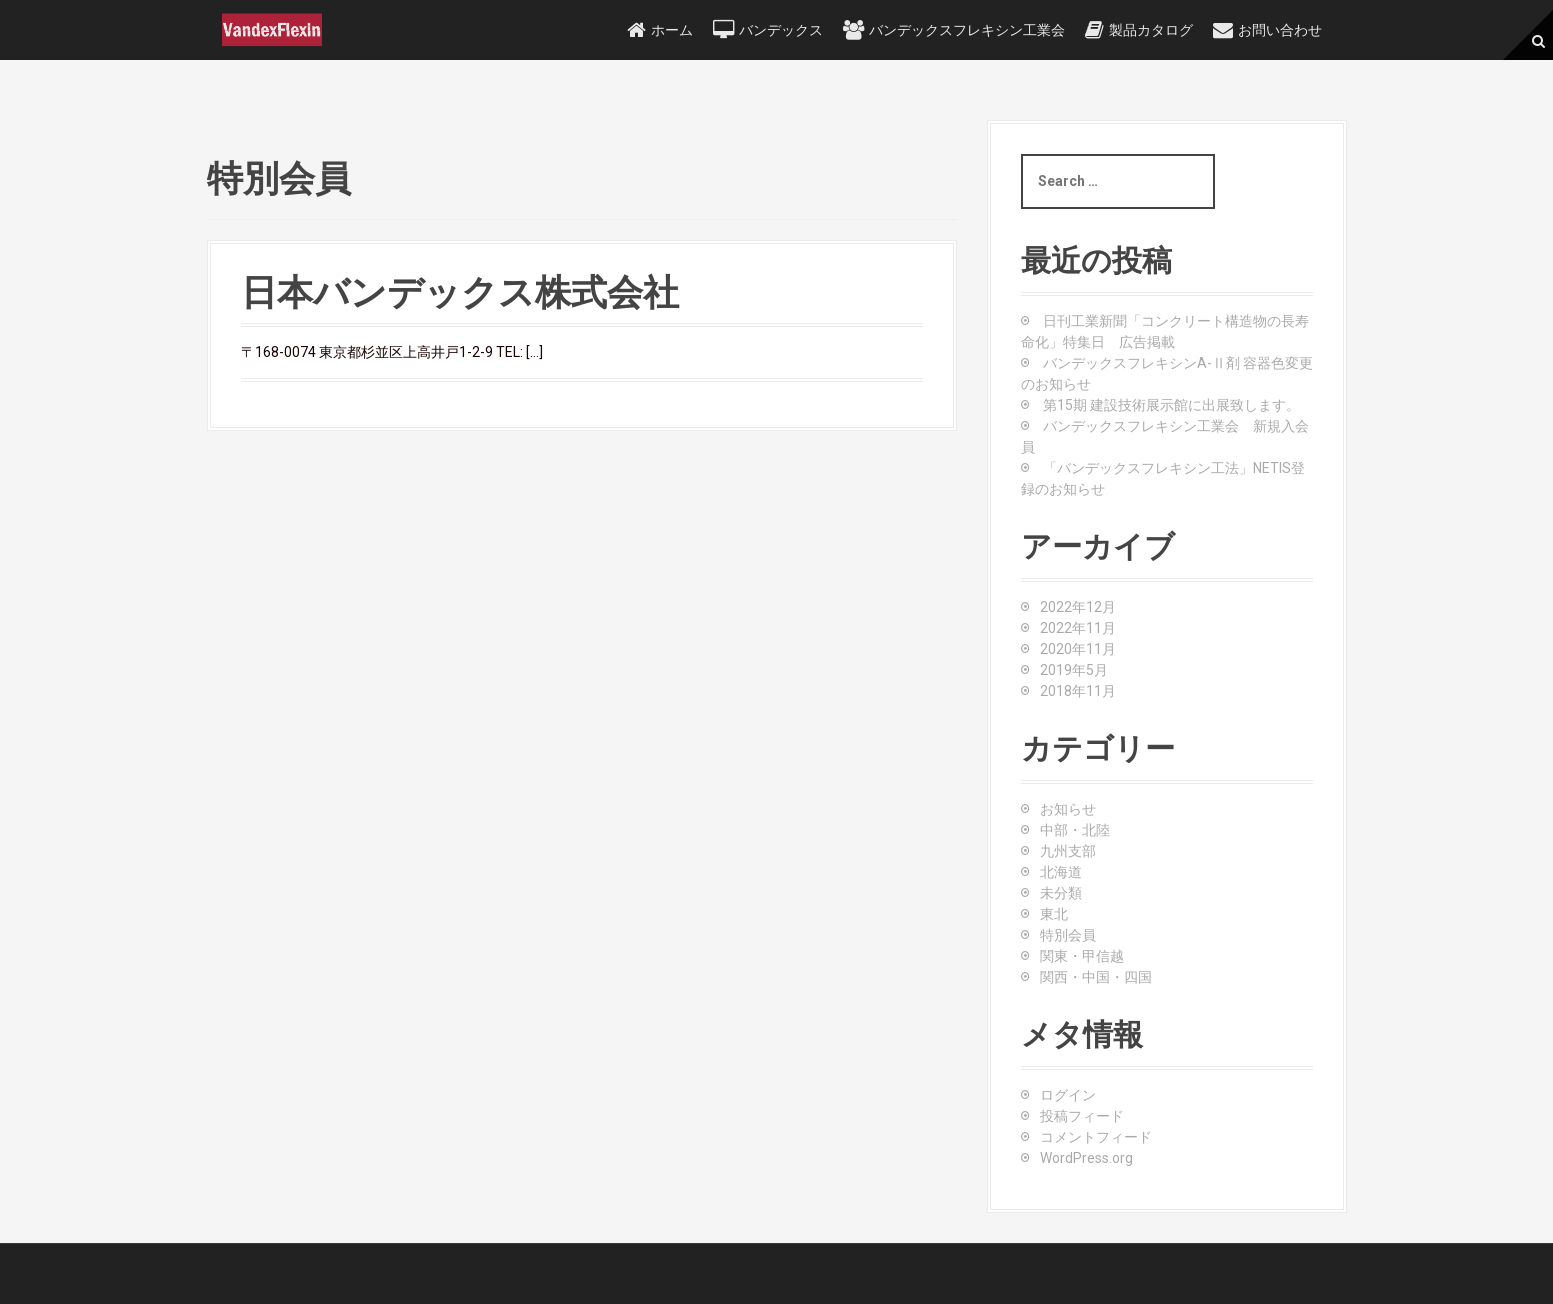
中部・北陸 (1075, 830)
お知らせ (1068, 809)
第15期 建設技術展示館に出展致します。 (1171, 405)
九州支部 (1068, 851)
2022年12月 (1078, 607)
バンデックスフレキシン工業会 (967, 30)
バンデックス (781, 30)
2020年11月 (1078, 649)
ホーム (672, 30)
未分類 (1061, 893)
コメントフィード (1096, 1137)
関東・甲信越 (1082, 956)
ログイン (1068, 1095)
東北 (1054, 914)
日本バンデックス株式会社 (460, 293)
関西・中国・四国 (1096, 977)
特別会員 (1068, 935)
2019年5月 (1074, 670)
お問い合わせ (1280, 30)
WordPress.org (1086, 1158)
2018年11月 (1078, 691)
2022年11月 (1078, 628)
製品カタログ (1151, 30)
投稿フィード (1082, 1116)
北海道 (1061, 872)
